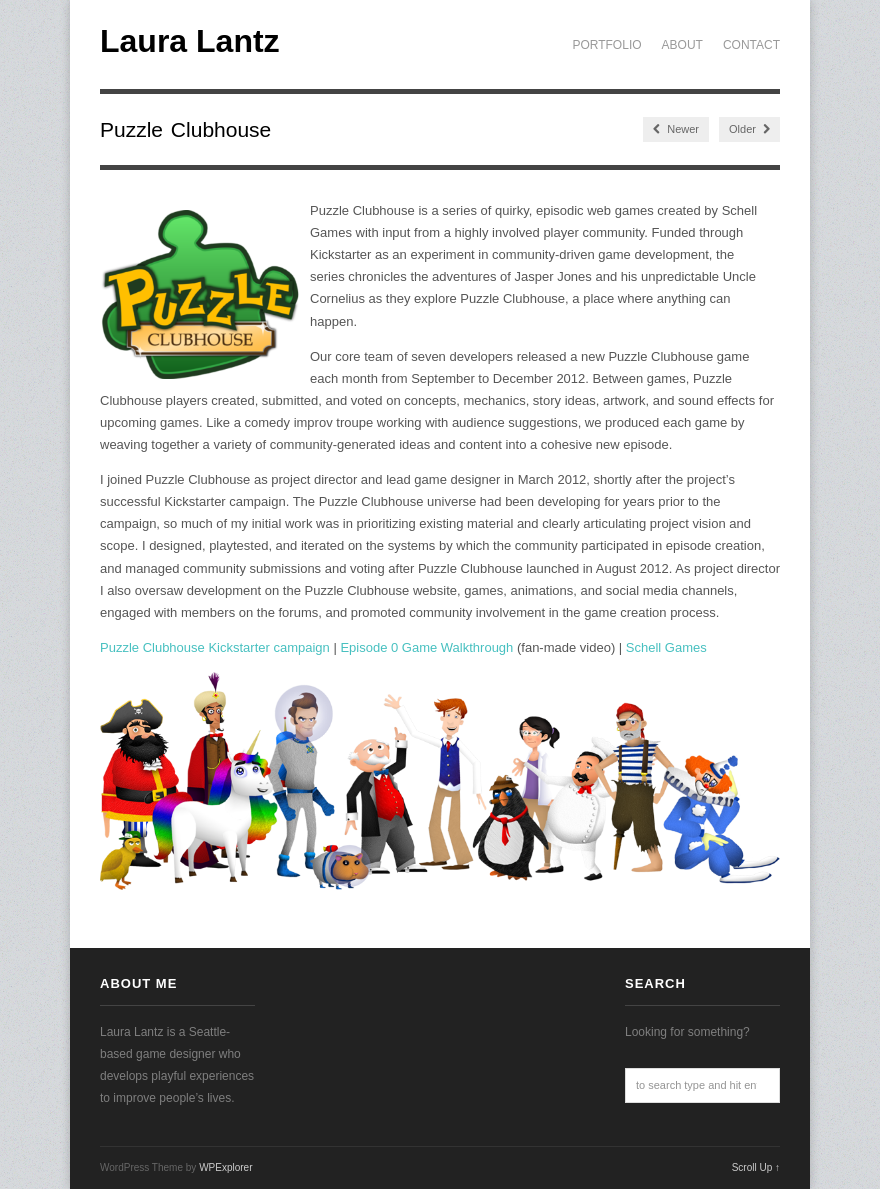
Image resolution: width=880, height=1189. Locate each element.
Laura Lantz (190, 41)
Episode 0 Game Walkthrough (426, 647)
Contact (751, 45)
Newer (676, 129)
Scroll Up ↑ (756, 1167)
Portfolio (606, 45)
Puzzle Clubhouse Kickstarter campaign (215, 647)
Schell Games (666, 647)
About (682, 45)
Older (749, 129)
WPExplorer (225, 1167)
